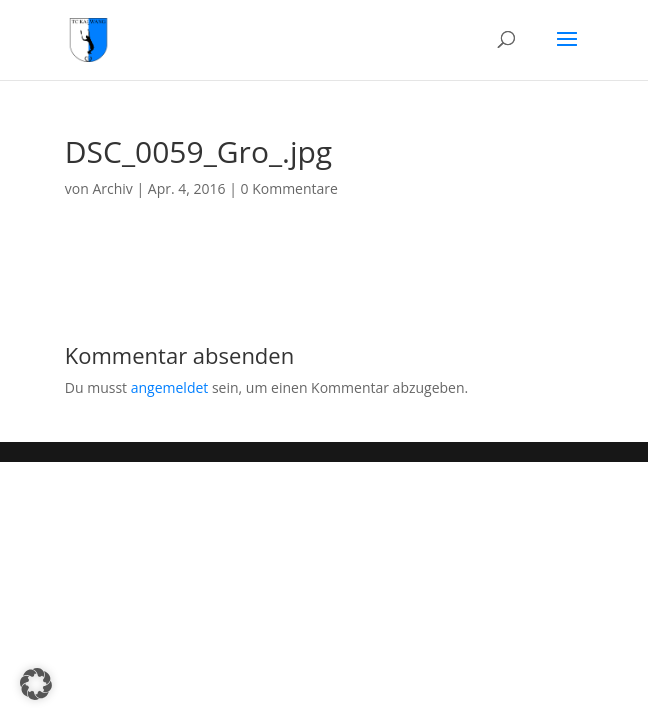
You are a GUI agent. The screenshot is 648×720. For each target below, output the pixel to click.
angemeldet (170, 387)
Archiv (112, 188)
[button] (36, 684)
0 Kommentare (289, 188)
